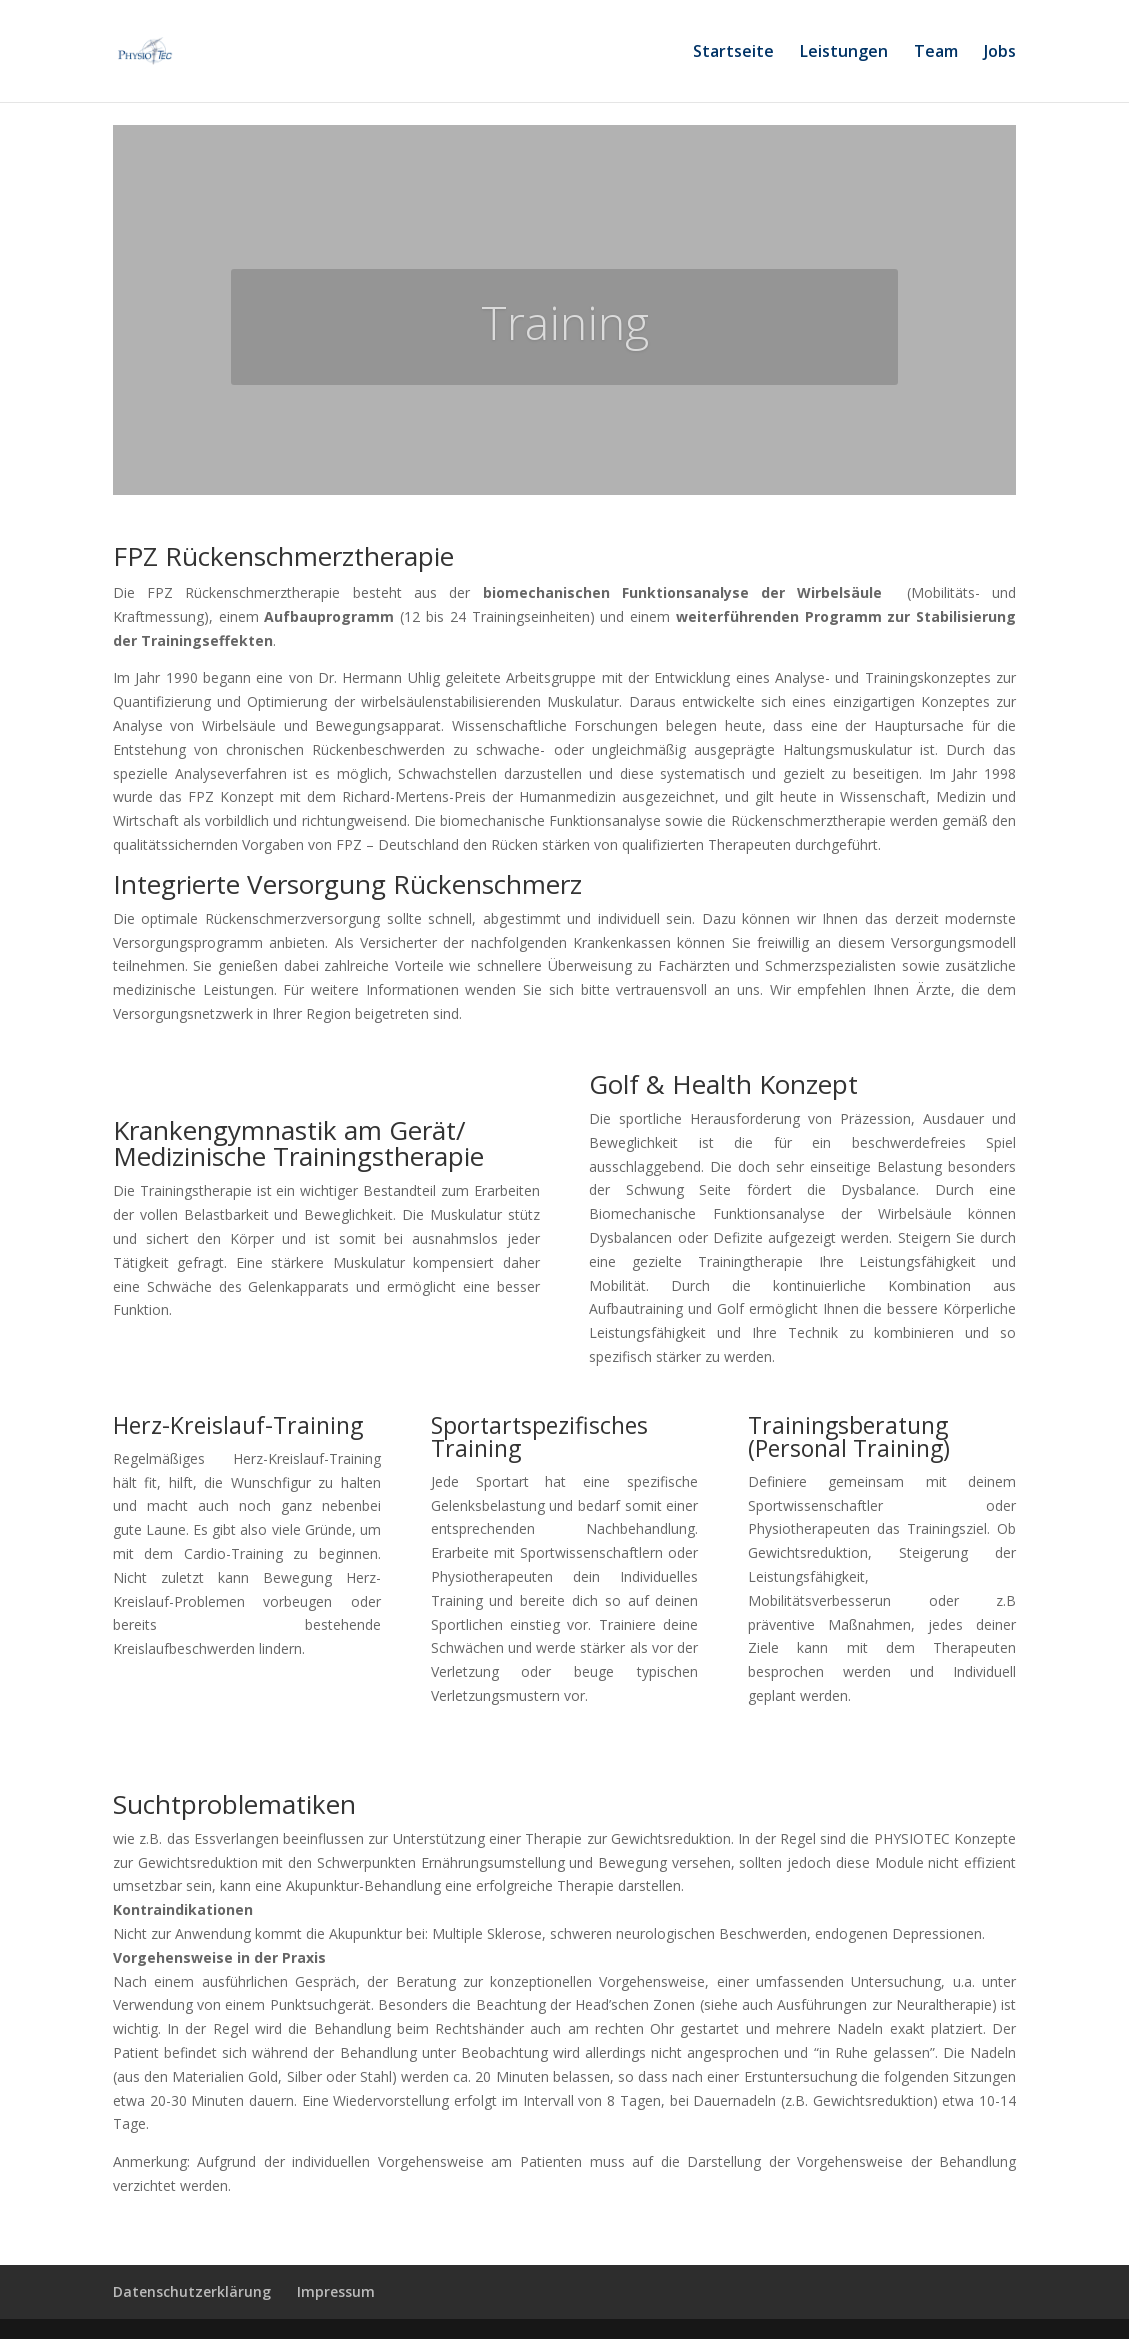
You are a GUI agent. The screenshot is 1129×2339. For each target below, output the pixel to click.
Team (936, 53)
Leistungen (844, 53)
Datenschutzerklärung (192, 2291)
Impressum (336, 2291)
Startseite (733, 53)
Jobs (1000, 53)
